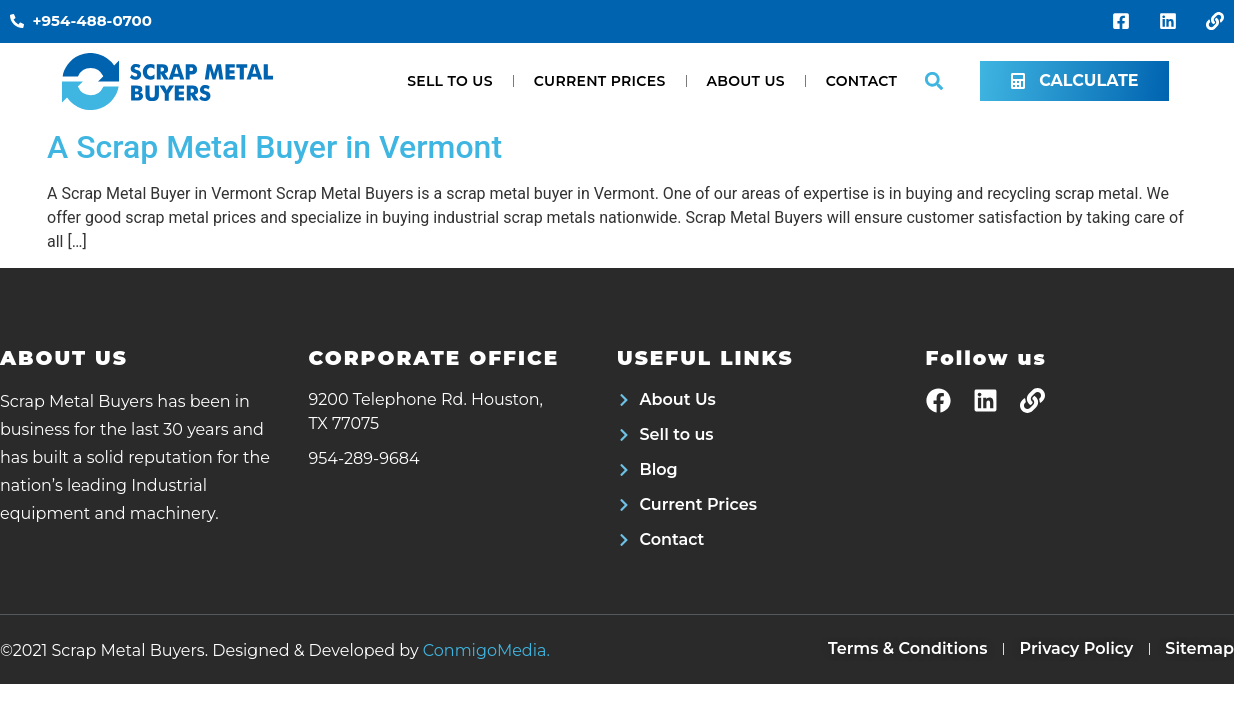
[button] (933, 81)
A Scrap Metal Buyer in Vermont (274, 147)
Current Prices (600, 81)
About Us (746, 81)
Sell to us (450, 81)
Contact (861, 81)
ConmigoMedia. (486, 650)
